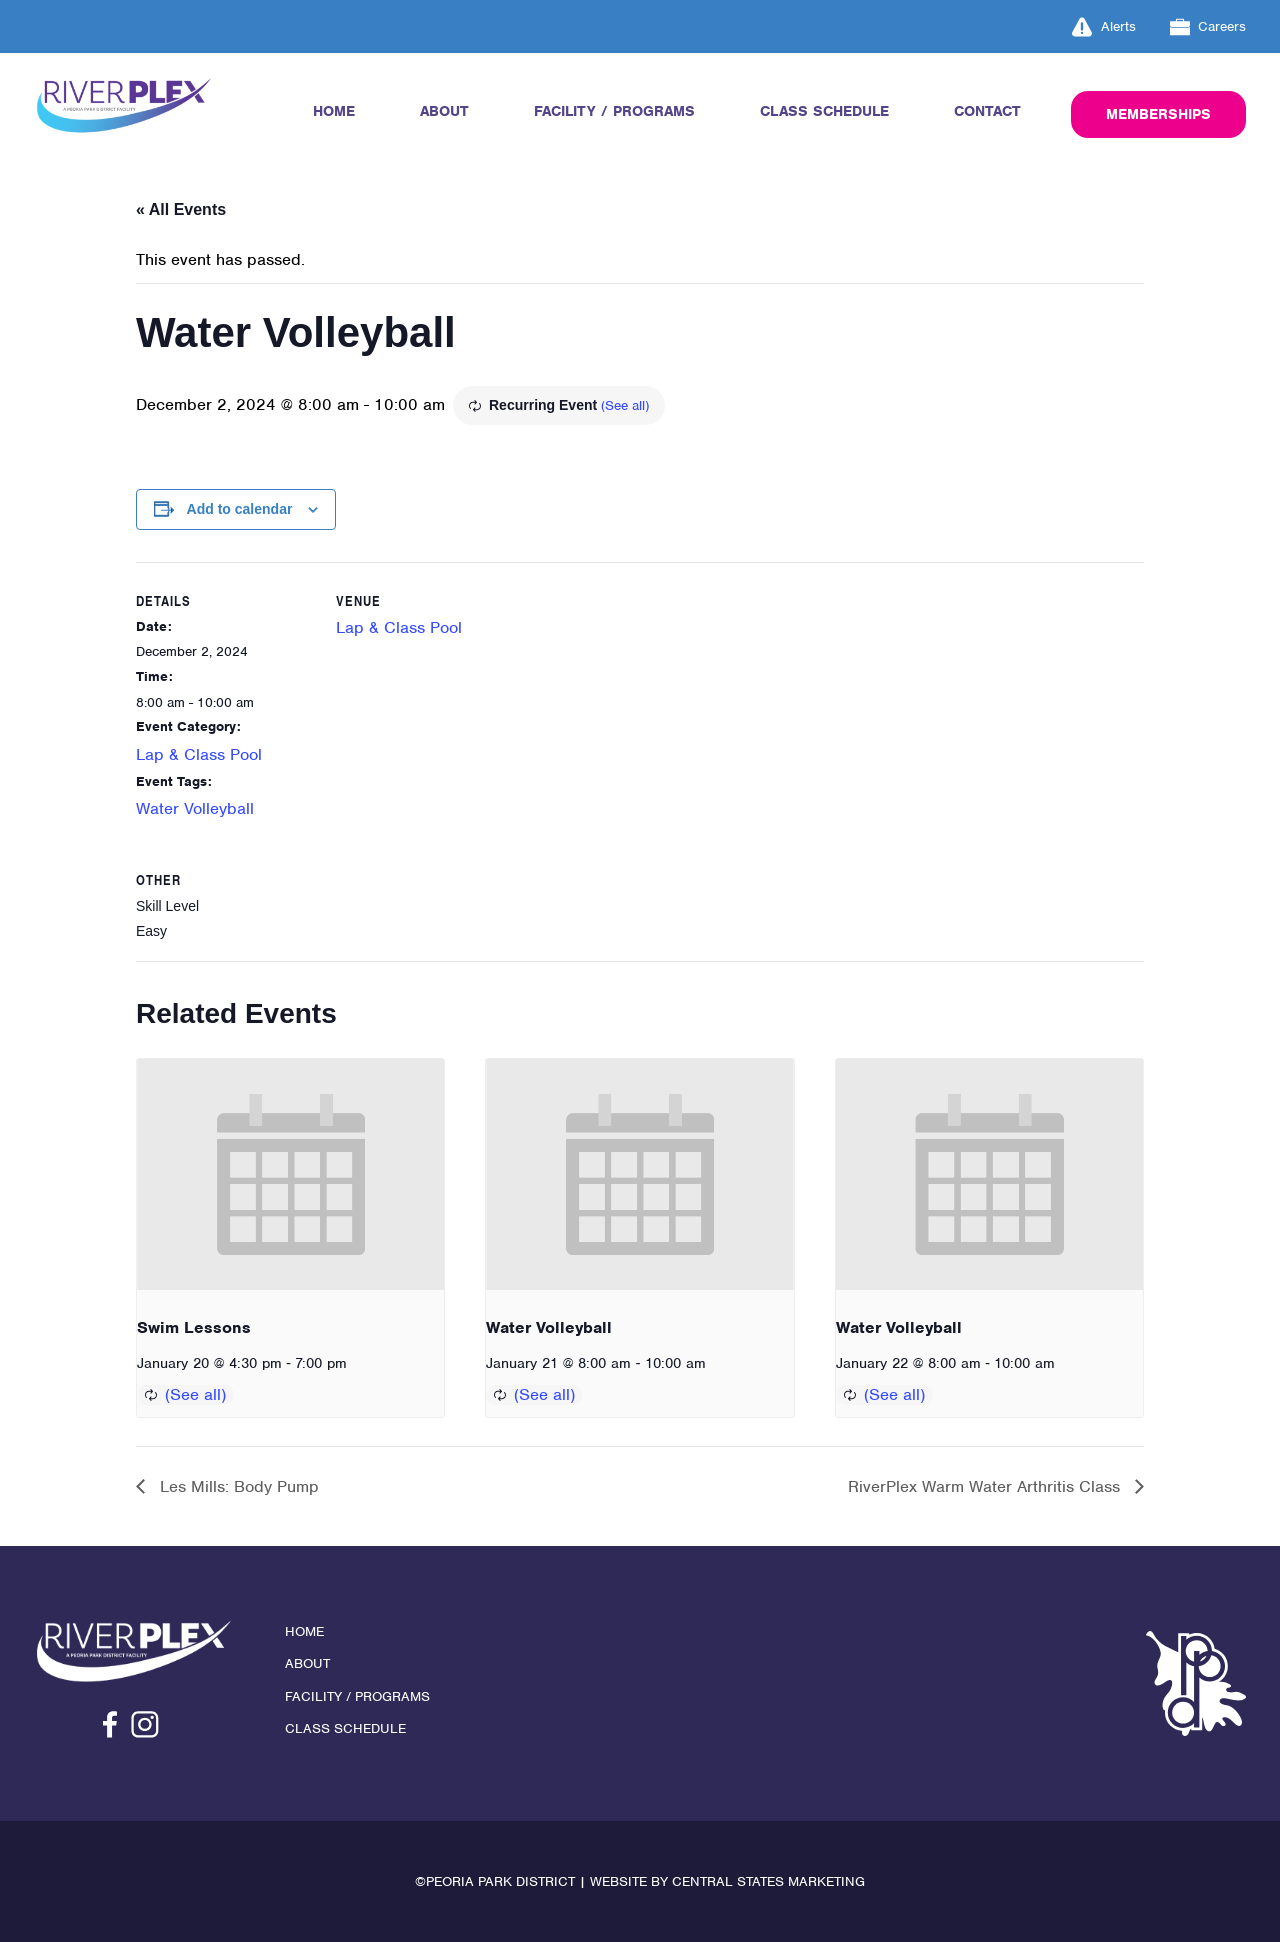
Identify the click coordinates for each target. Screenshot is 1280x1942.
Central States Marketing (768, 1881)
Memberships (1158, 114)
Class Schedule (824, 111)
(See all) (625, 405)
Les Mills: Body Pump (237, 1486)
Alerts (1104, 27)
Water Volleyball (195, 808)
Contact (987, 111)
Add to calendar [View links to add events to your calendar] (240, 509)
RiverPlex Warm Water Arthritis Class (986, 1486)
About (444, 111)
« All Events (181, 209)
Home (334, 111)
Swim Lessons (194, 1327)
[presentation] (290, 1174)
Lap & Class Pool (199, 754)
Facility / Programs (614, 111)
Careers (1208, 27)
